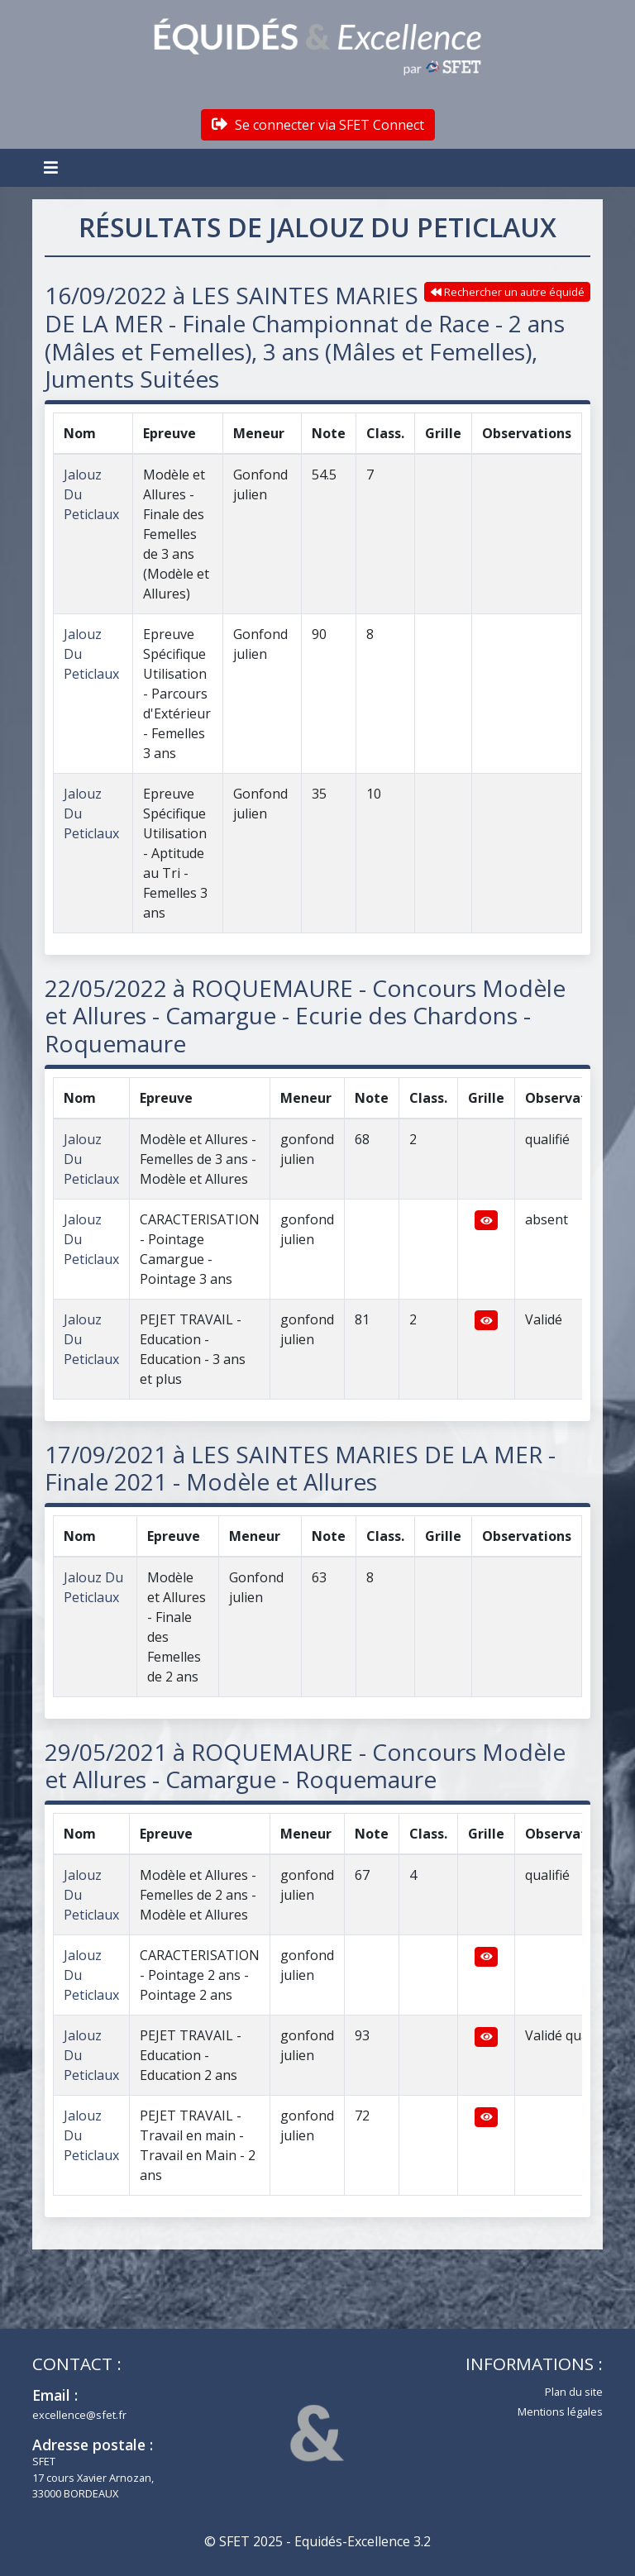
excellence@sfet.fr (79, 2414)
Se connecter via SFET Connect (318, 125)
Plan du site (574, 2391)
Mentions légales (560, 2411)
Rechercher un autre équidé (508, 291)
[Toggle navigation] (53, 167)
